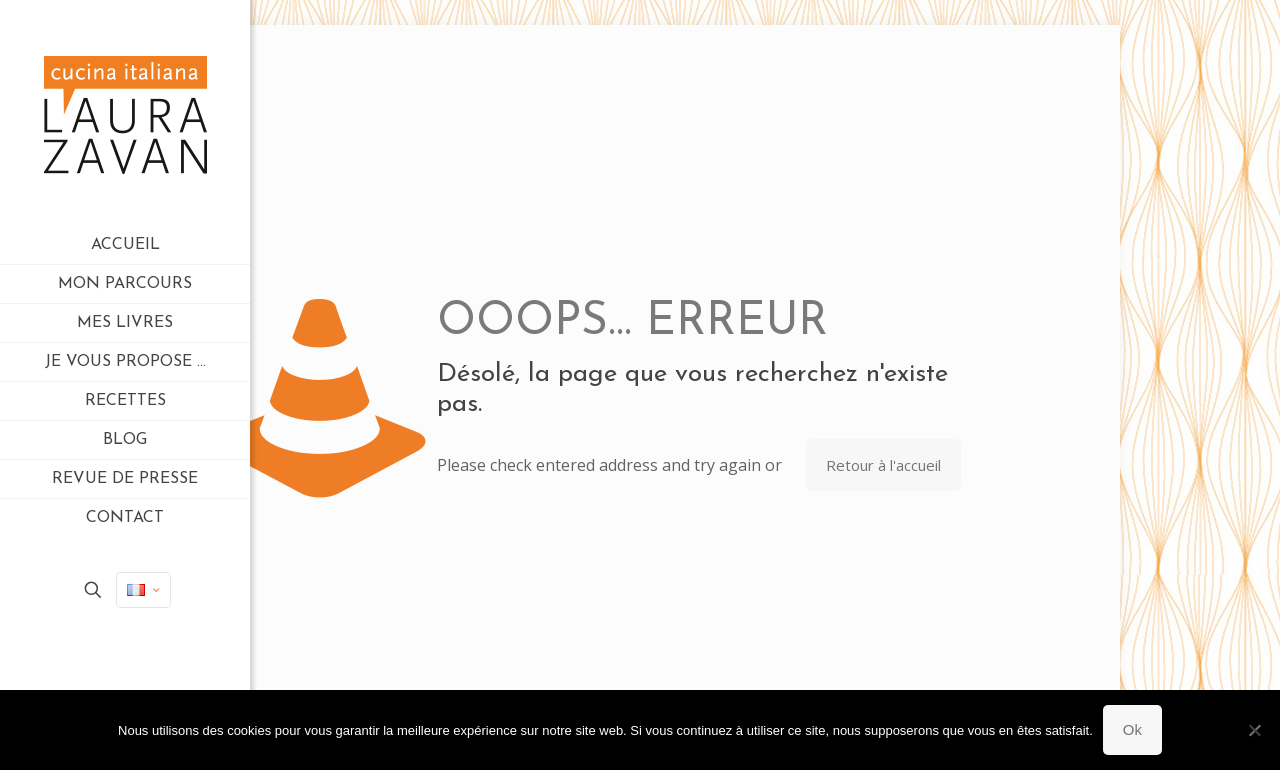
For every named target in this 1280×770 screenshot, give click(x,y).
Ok (1132, 729)
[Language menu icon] (143, 590)
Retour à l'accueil (883, 465)
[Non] (1255, 730)
